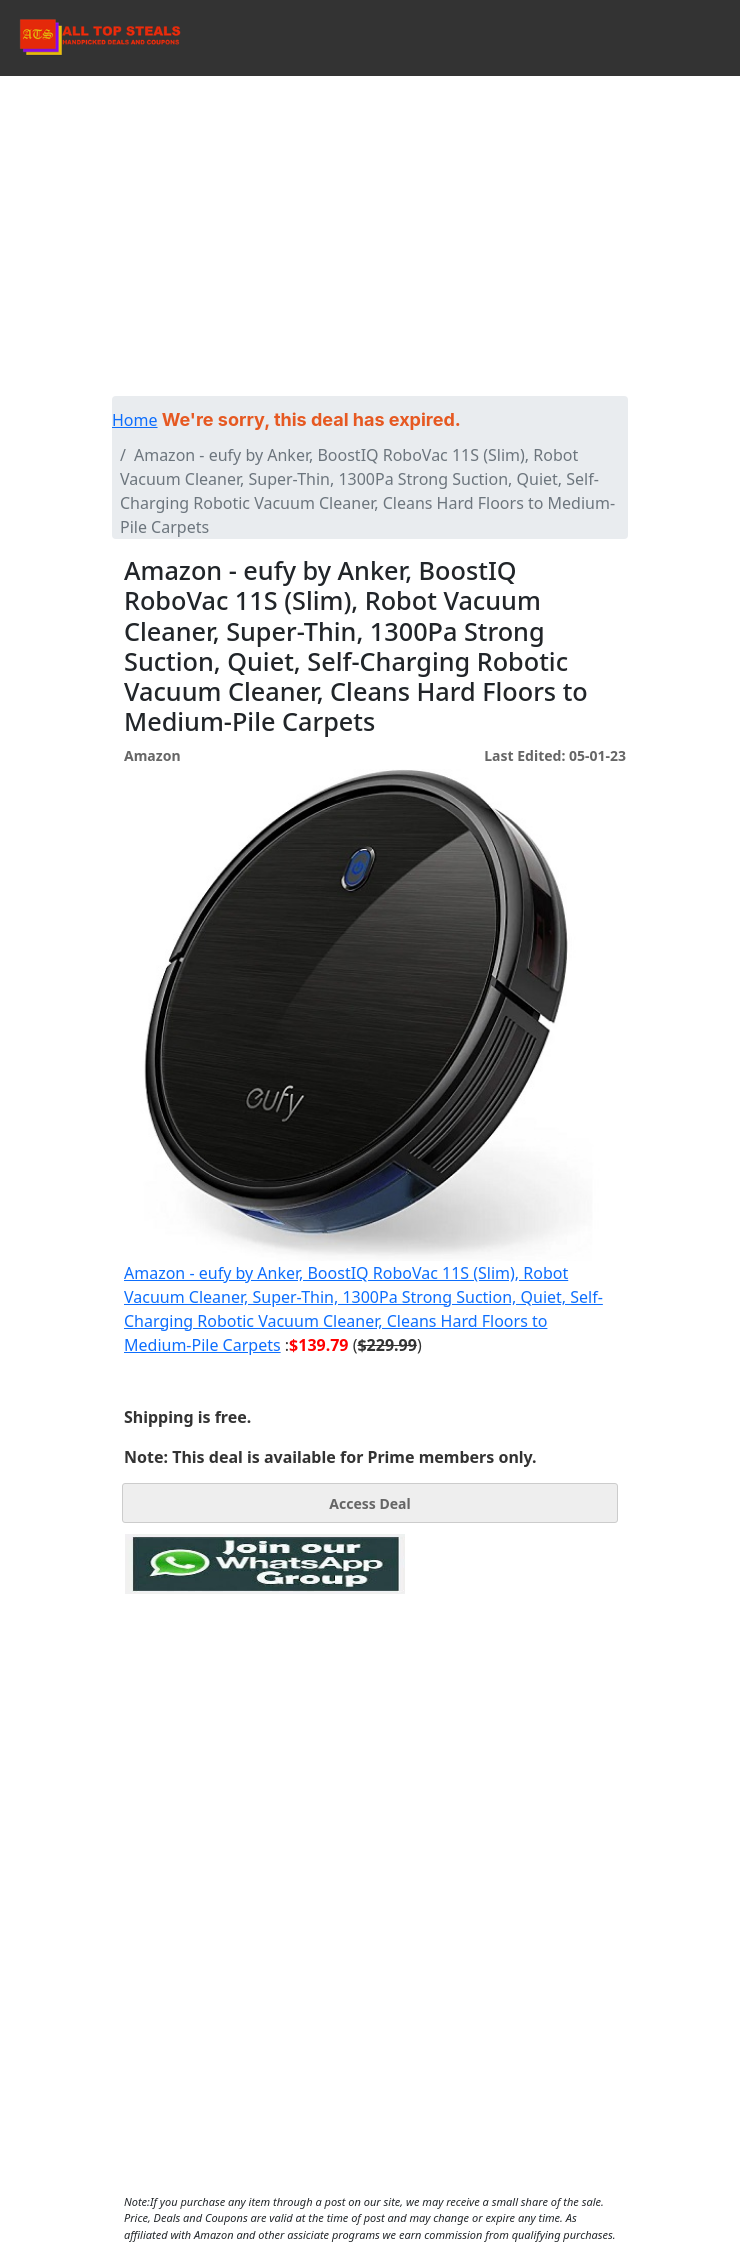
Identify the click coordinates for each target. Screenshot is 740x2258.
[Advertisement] (370, 246)
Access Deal (369, 1503)
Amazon (152, 755)
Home (135, 420)
